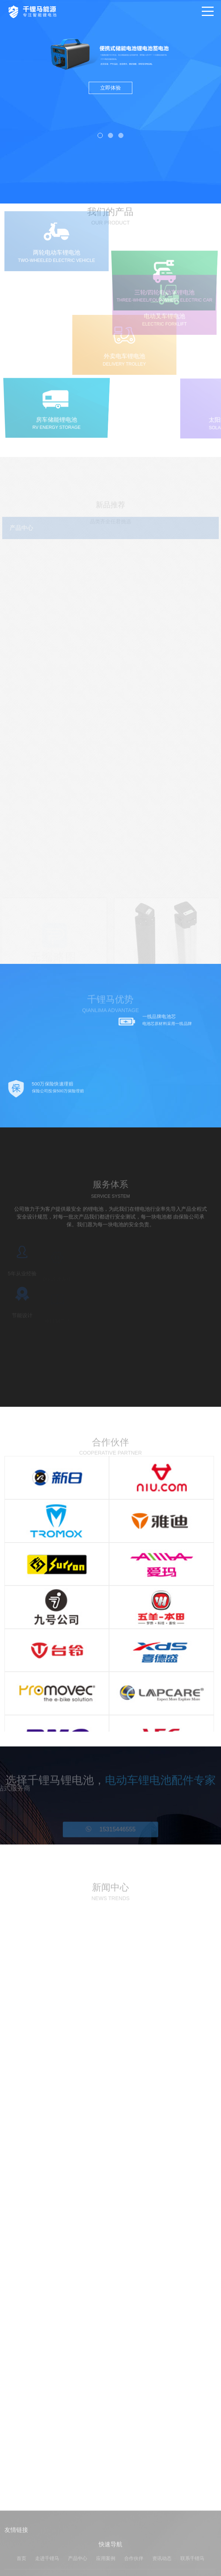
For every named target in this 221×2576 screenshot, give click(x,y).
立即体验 (110, 88)
